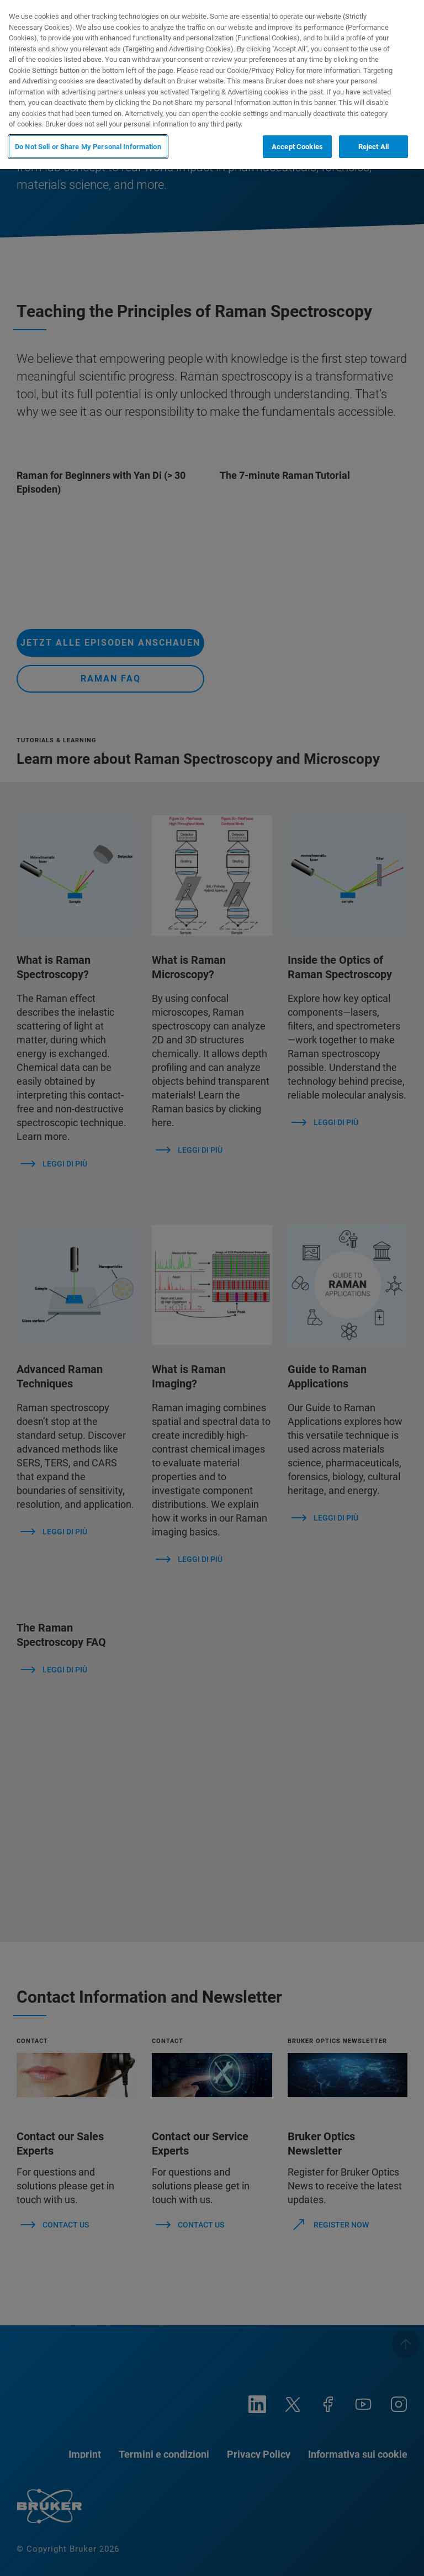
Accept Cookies (297, 146)
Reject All (373, 146)
